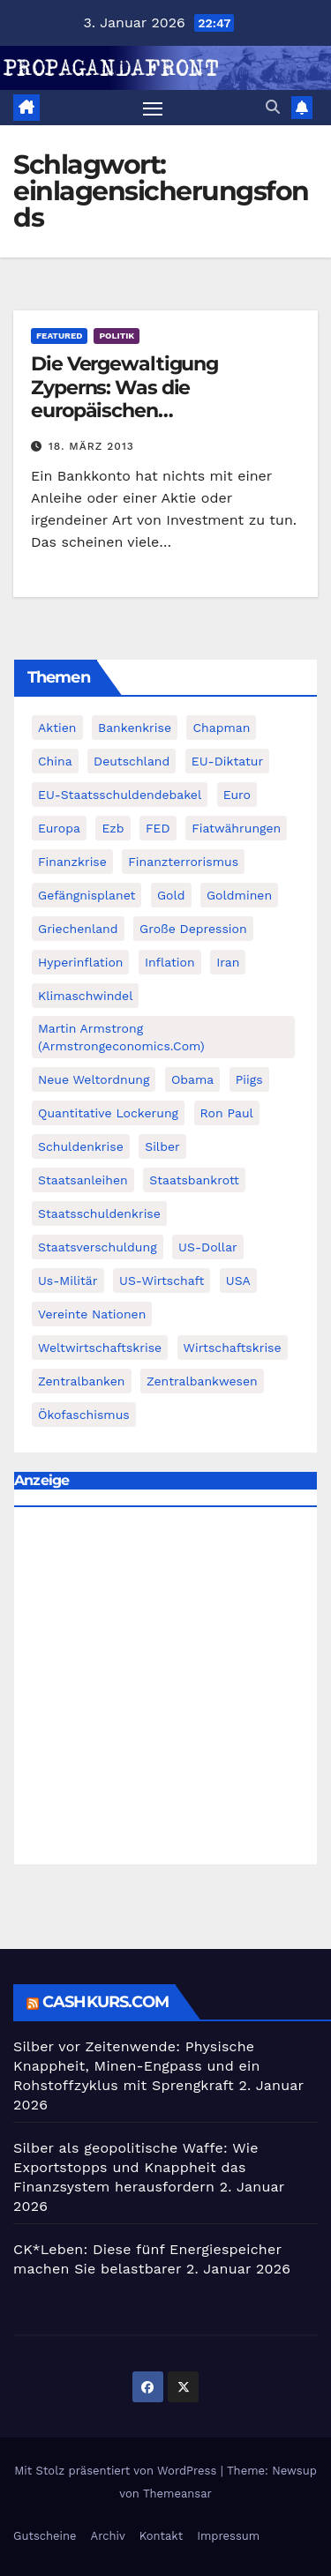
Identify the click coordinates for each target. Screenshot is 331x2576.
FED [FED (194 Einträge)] (158, 828)
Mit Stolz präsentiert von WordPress (117, 2470)
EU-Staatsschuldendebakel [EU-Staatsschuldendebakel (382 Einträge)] (119, 795)
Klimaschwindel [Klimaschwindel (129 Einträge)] (85, 996)
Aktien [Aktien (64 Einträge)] (57, 728)
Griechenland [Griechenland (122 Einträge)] (78, 929)
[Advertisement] (165, 1690)
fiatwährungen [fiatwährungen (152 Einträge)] (236, 828)
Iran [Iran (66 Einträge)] (227, 962)
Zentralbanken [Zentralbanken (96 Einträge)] (81, 1381)
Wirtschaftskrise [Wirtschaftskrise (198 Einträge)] (233, 1347)
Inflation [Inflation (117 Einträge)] (170, 962)
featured (59, 335)
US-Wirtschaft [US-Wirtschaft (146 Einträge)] (161, 1280)
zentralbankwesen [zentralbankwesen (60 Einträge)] (202, 1381)
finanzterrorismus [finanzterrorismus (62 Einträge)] (183, 862)
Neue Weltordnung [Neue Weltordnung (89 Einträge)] (93, 1079)
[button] (273, 107)
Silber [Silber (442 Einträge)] (162, 1146)
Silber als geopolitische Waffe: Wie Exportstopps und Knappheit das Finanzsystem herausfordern (136, 2167)
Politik (116, 335)
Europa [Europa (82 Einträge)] (59, 828)
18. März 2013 (91, 446)
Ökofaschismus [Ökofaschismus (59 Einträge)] (84, 1414)
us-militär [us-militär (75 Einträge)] (68, 1280)
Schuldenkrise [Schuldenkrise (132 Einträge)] (81, 1146)
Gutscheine (45, 2535)
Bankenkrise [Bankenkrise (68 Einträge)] (134, 728)
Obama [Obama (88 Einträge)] (192, 1079)
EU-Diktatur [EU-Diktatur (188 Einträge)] (227, 761)
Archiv (108, 2535)
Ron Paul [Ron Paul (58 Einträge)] (226, 1113)
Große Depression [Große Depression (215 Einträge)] (193, 929)
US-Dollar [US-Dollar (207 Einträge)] (207, 1247)
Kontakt (161, 2535)
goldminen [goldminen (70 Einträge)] (239, 895)
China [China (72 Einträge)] (55, 761)
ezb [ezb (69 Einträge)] (113, 828)
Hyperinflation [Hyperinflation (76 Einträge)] (80, 962)
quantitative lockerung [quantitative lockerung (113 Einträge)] (108, 1113)
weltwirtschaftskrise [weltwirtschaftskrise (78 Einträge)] (100, 1347)
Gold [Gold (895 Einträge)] (171, 895)
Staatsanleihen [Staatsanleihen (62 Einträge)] (83, 1180)
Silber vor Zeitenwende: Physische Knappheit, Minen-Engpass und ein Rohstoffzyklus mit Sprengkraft (136, 2066)
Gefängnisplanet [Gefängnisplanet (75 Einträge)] (86, 895)
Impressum (228, 2535)
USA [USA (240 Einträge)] (238, 1280)
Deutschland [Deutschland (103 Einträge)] (131, 761)
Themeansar (177, 2493)
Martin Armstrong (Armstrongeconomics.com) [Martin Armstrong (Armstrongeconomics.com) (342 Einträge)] (121, 1037)
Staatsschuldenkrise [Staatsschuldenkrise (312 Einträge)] (99, 1213)
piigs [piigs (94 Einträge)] (249, 1079)
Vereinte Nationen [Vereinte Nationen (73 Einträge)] (92, 1314)
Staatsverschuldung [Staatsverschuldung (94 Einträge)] (97, 1247)
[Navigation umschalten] (152, 107)
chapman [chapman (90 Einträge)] (221, 728)
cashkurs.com (105, 2002)
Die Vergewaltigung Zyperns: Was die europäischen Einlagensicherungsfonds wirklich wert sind (149, 410)
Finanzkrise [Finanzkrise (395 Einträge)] (72, 862)
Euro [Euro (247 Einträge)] (237, 795)
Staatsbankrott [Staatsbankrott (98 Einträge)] (194, 1180)
